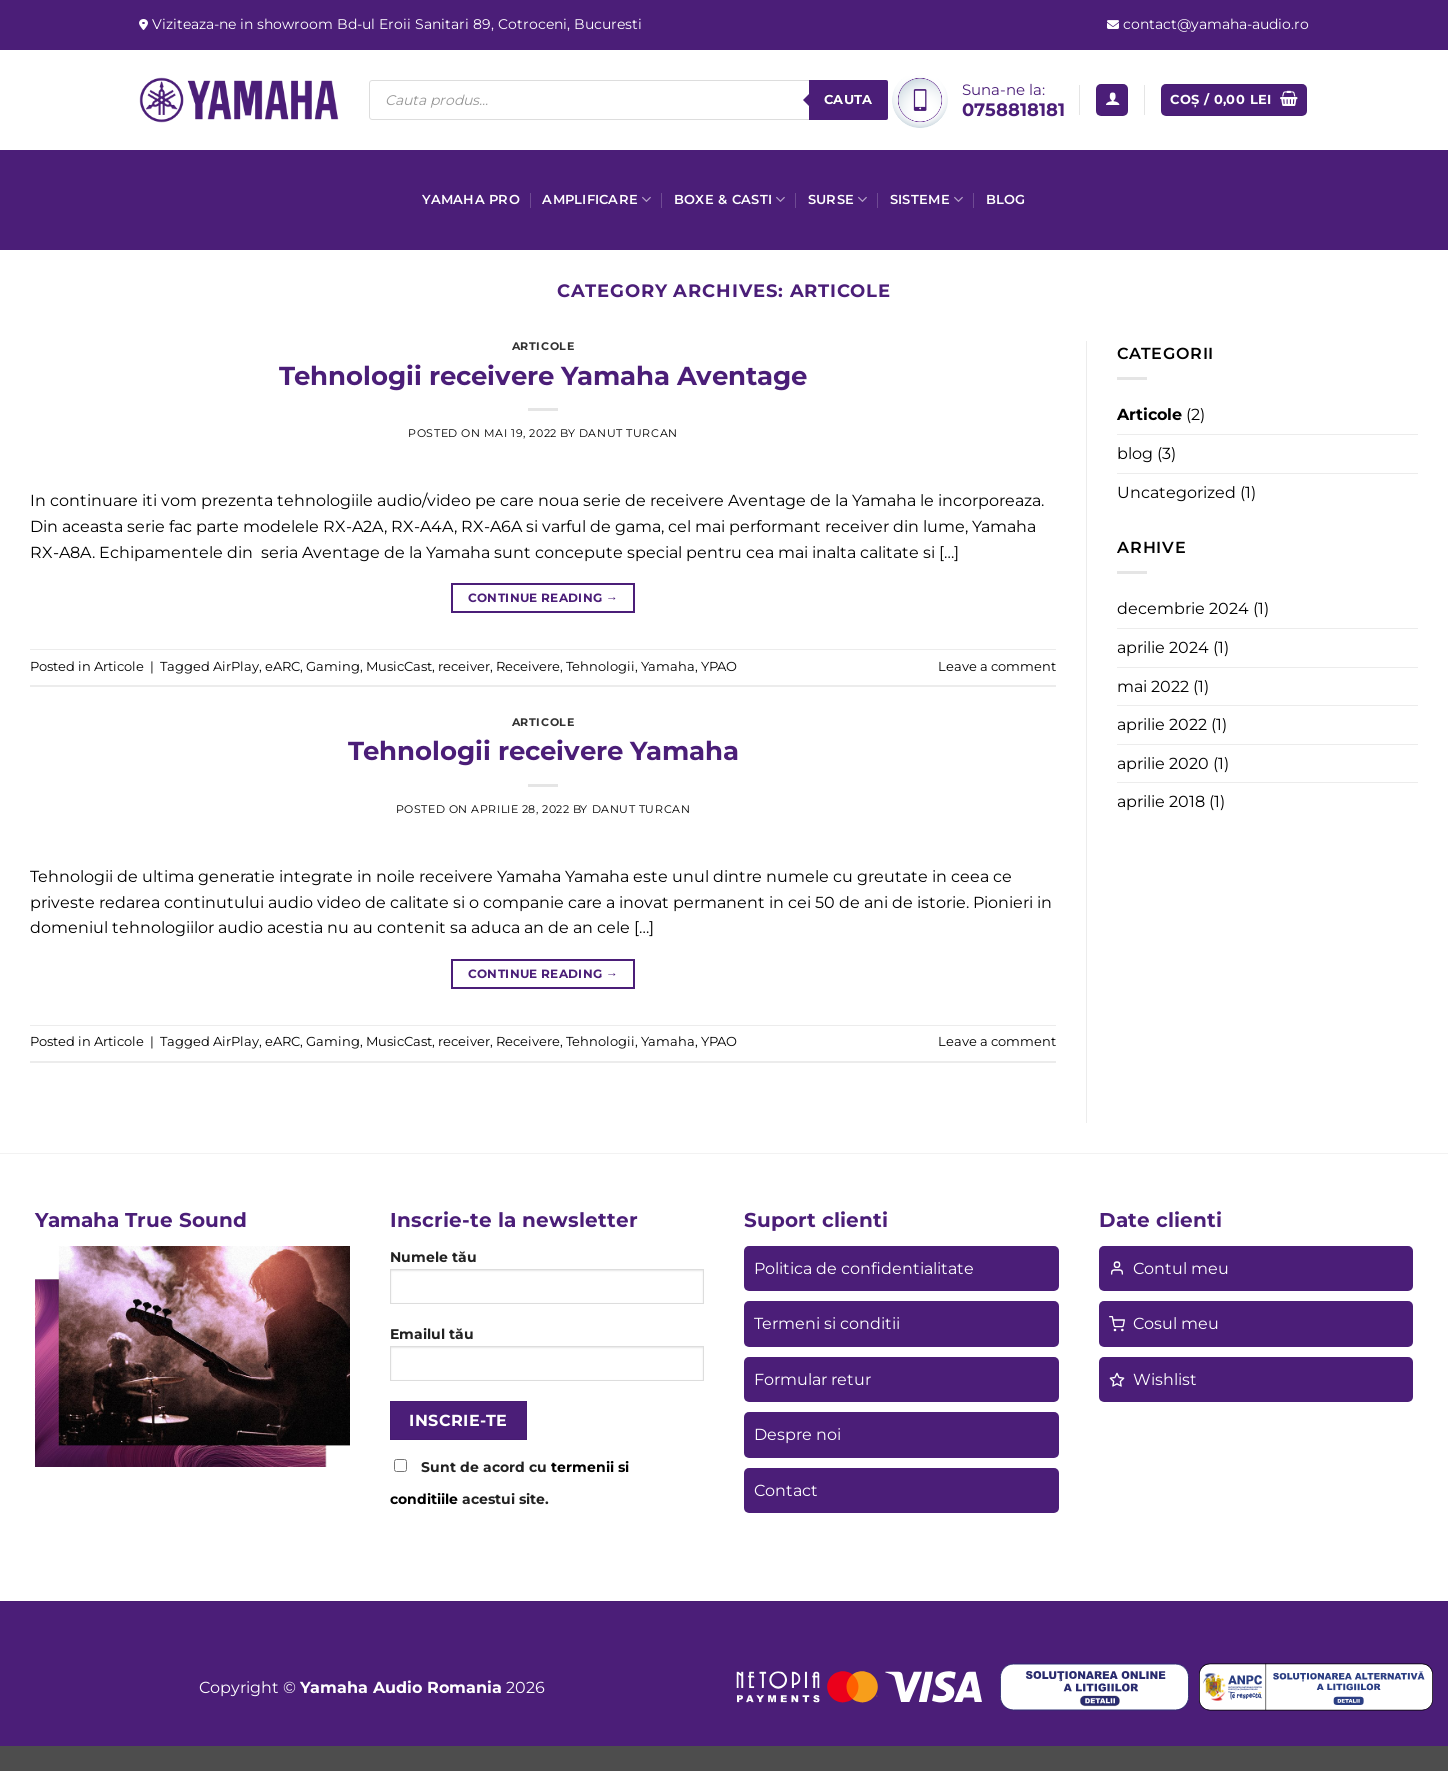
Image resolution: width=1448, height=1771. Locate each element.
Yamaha (668, 666)
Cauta (848, 99)
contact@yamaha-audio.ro (1214, 24)
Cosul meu (1164, 1323)
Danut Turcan (628, 433)
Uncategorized (1176, 492)
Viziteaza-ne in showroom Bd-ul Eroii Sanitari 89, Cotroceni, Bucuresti (395, 24)
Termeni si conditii (827, 1323)
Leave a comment (997, 666)
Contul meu (1169, 1268)
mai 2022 (1153, 686)
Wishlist (1153, 1379)
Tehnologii (600, 666)
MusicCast (399, 666)
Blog (1006, 199)
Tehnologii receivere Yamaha (543, 750)
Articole (543, 346)
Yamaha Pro (471, 199)
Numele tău (547, 1283)
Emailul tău (547, 1360)
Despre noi (797, 1434)
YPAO (719, 666)
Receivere (528, 666)
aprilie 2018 (1161, 801)
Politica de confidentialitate (864, 1268)
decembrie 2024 (1183, 608)
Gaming (333, 666)
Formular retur (812, 1379)
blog (1135, 453)
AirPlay (236, 666)
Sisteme (926, 199)
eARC (282, 666)
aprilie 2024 (1163, 647)
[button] (1112, 100)
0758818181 (1013, 109)
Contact (786, 1490)
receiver (464, 666)
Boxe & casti (730, 199)
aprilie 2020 (1163, 763)
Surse (838, 199)
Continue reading (543, 597)
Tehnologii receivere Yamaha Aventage (543, 375)
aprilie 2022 (1162, 724)
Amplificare (596, 199)
